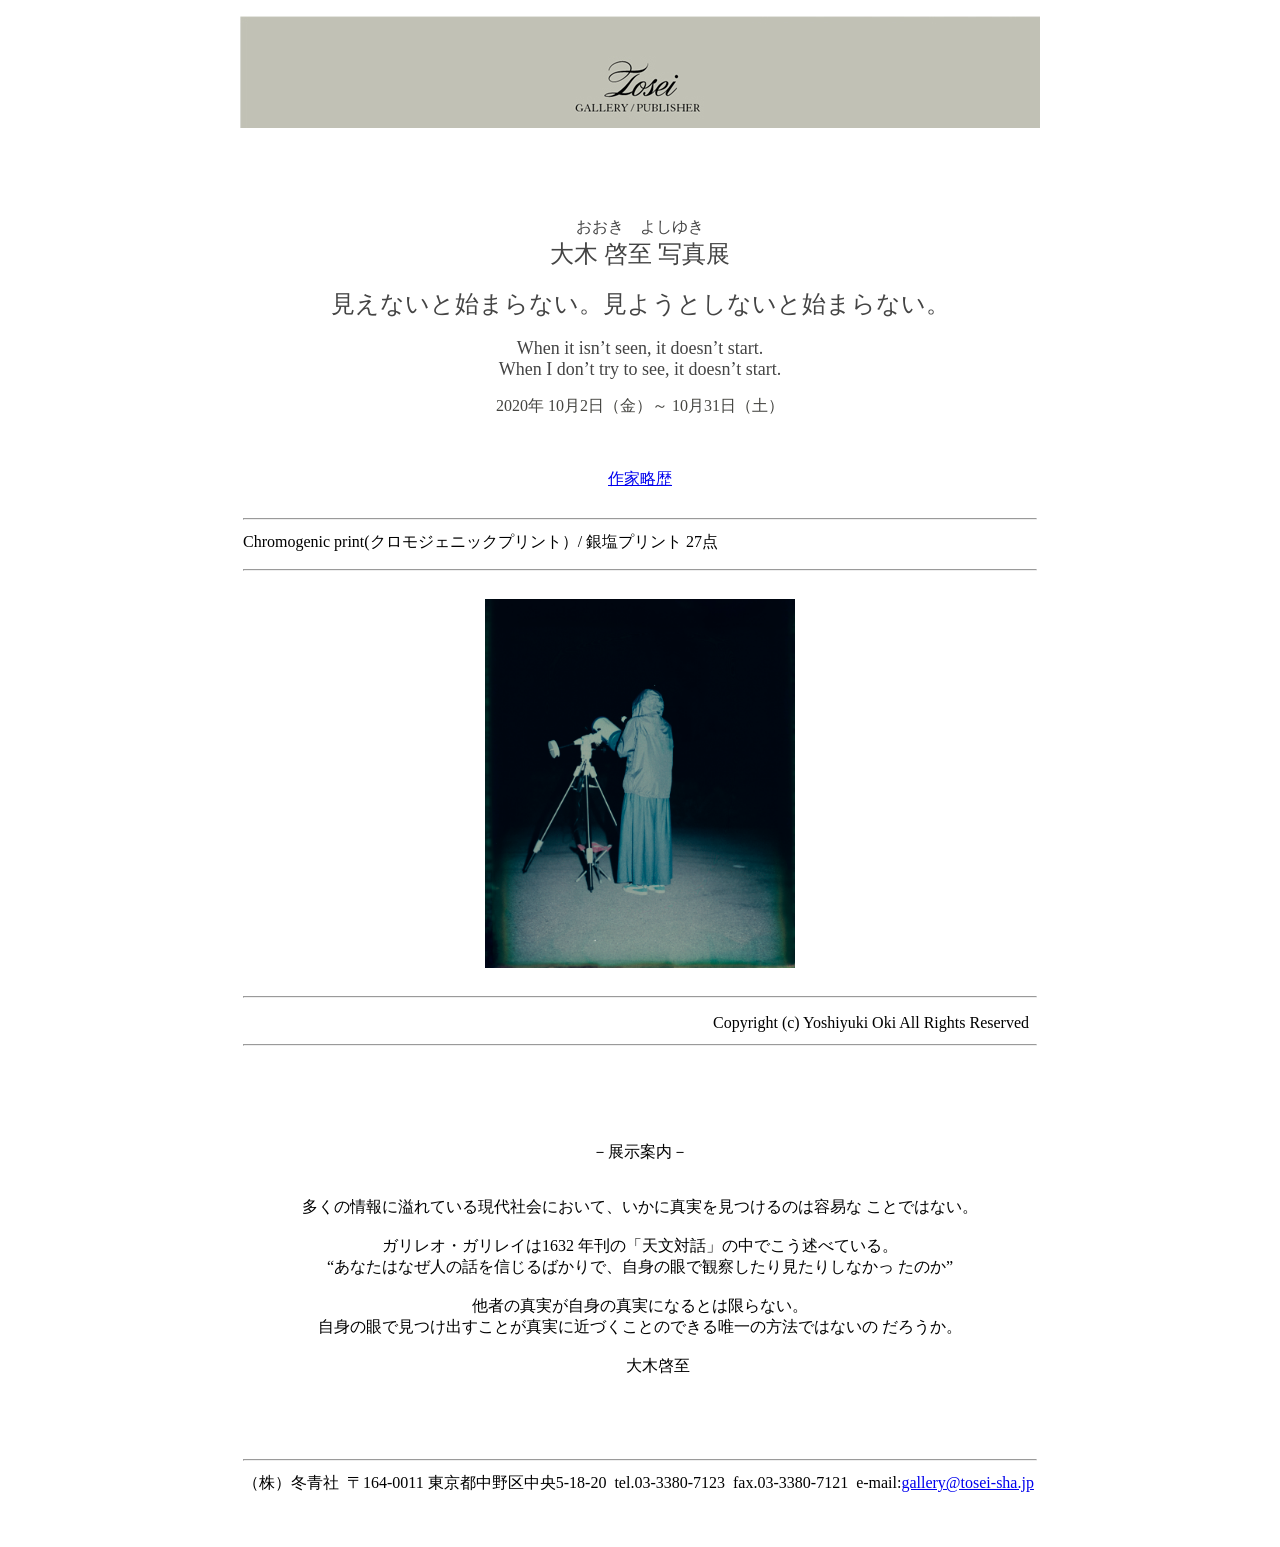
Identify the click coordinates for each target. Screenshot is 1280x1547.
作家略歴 (640, 478)
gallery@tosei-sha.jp (967, 1482)
